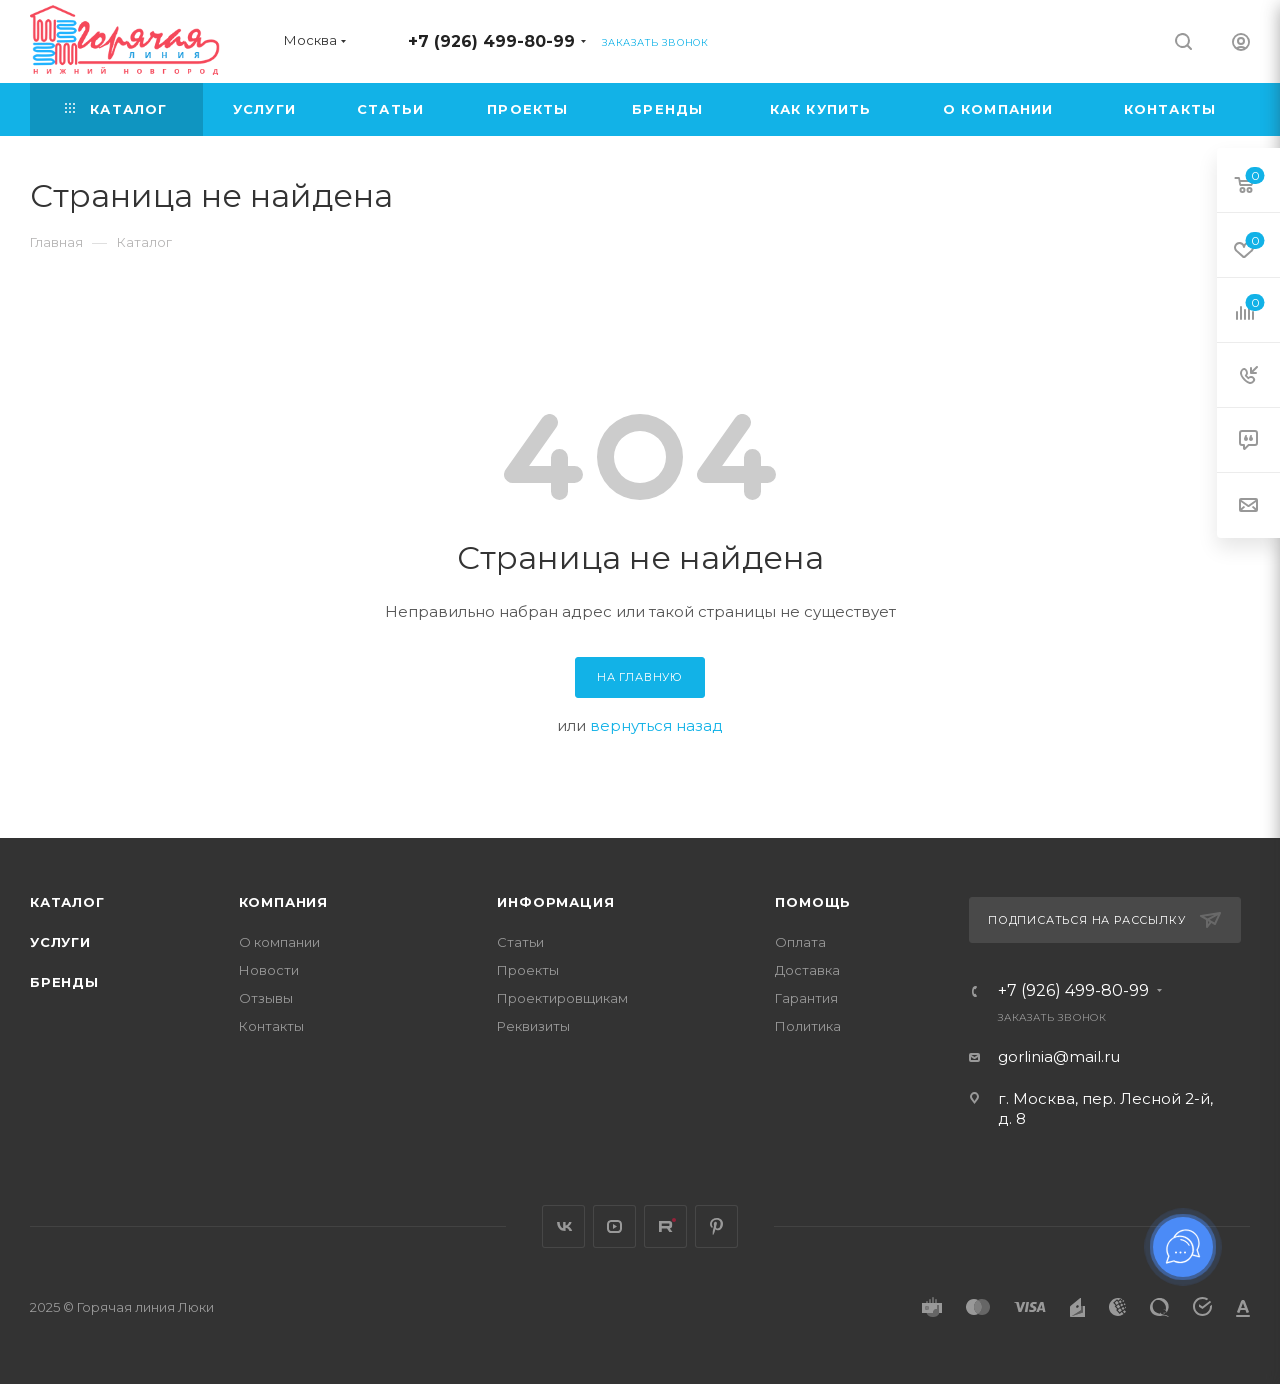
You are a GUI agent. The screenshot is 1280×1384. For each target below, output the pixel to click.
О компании (279, 942)
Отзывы (266, 998)
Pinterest (716, 1226)
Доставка (807, 970)
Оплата (800, 942)
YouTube (614, 1226)
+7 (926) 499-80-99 (491, 41)
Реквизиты (533, 1026)
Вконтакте (563, 1226)
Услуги (60, 942)
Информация (555, 902)
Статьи (520, 942)
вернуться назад (656, 725)
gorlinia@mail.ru (1059, 1056)
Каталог (67, 902)
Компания (283, 902)
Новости (269, 970)
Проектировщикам (562, 998)
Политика (808, 1026)
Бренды (64, 982)
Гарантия (806, 998)
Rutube (665, 1226)
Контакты (271, 1026)
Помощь (813, 902)
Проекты (528, 970)
